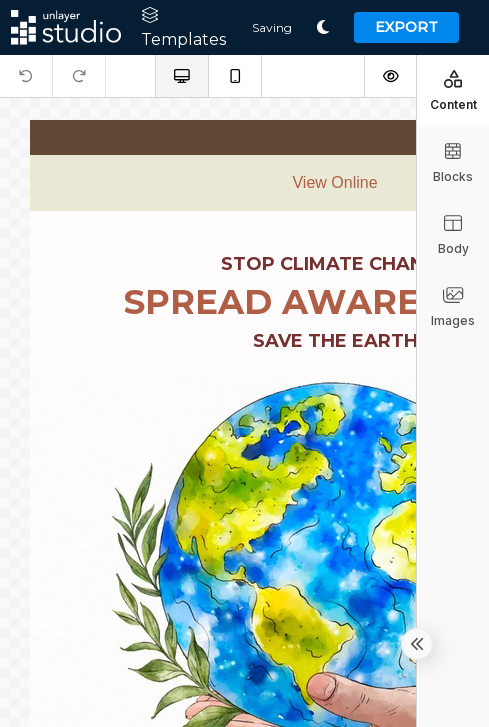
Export (406, 27)
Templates (183, 28)
